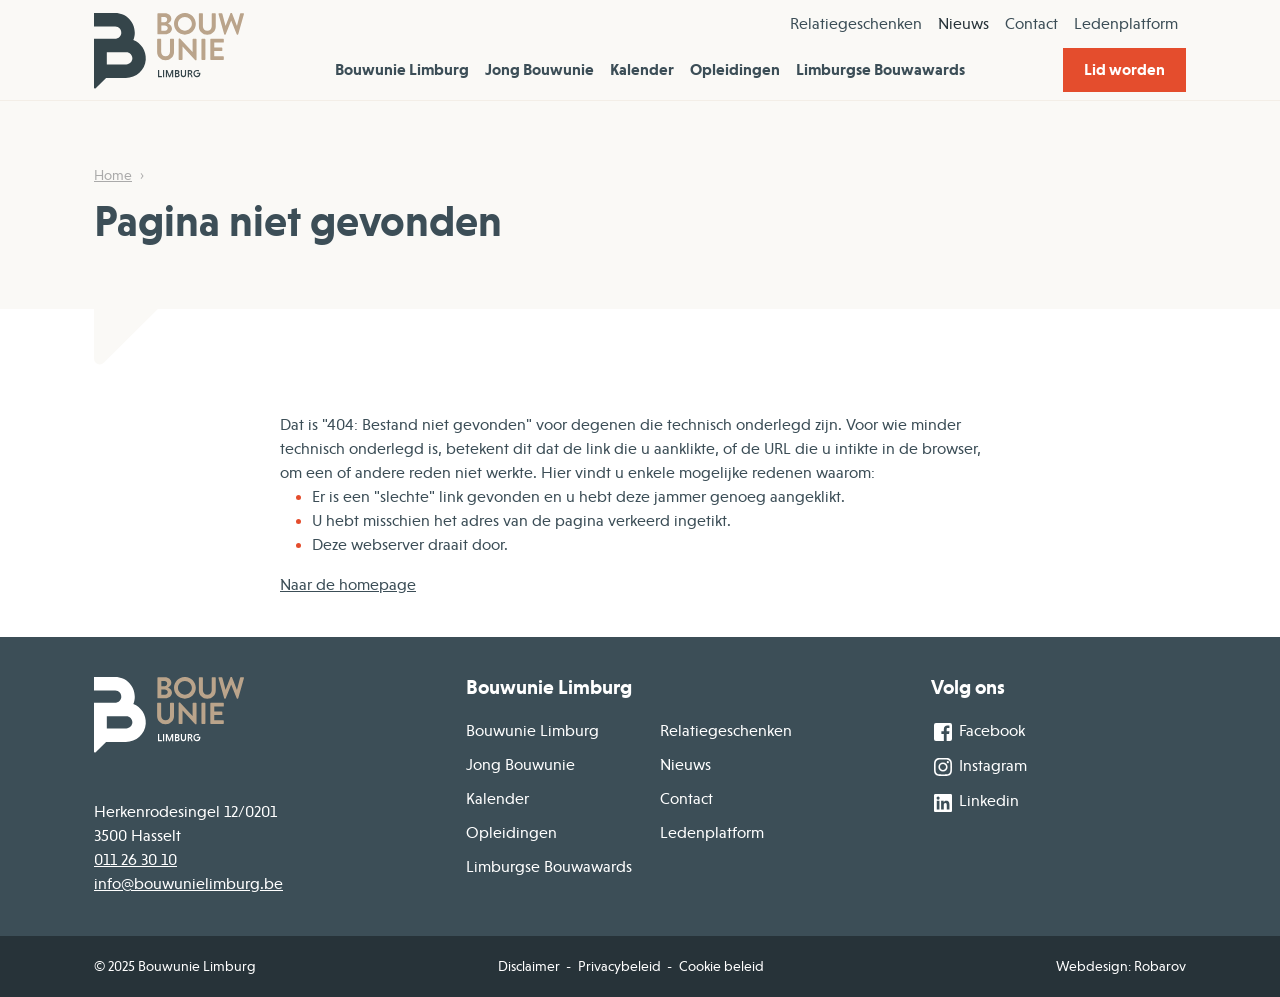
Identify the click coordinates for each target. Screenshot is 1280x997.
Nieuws (963, 24)
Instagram (979, 767)
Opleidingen (735, 69)
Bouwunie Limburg (402, 69)
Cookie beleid (721, 966)
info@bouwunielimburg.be (188, 884)
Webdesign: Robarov (1121, 966)
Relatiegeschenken (856, 24)
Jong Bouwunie (539, 69)
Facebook (978, 732)
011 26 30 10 (135, 860)
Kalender (642, 69)
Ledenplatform (1126, 24)
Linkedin (975, 803)
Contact (1031, 24)
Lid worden (1124, 69)
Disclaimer (529, 966)
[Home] (169, 50)
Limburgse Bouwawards (880, 69)
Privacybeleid (619, 966)
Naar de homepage (348, 585)
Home (113, 175)
